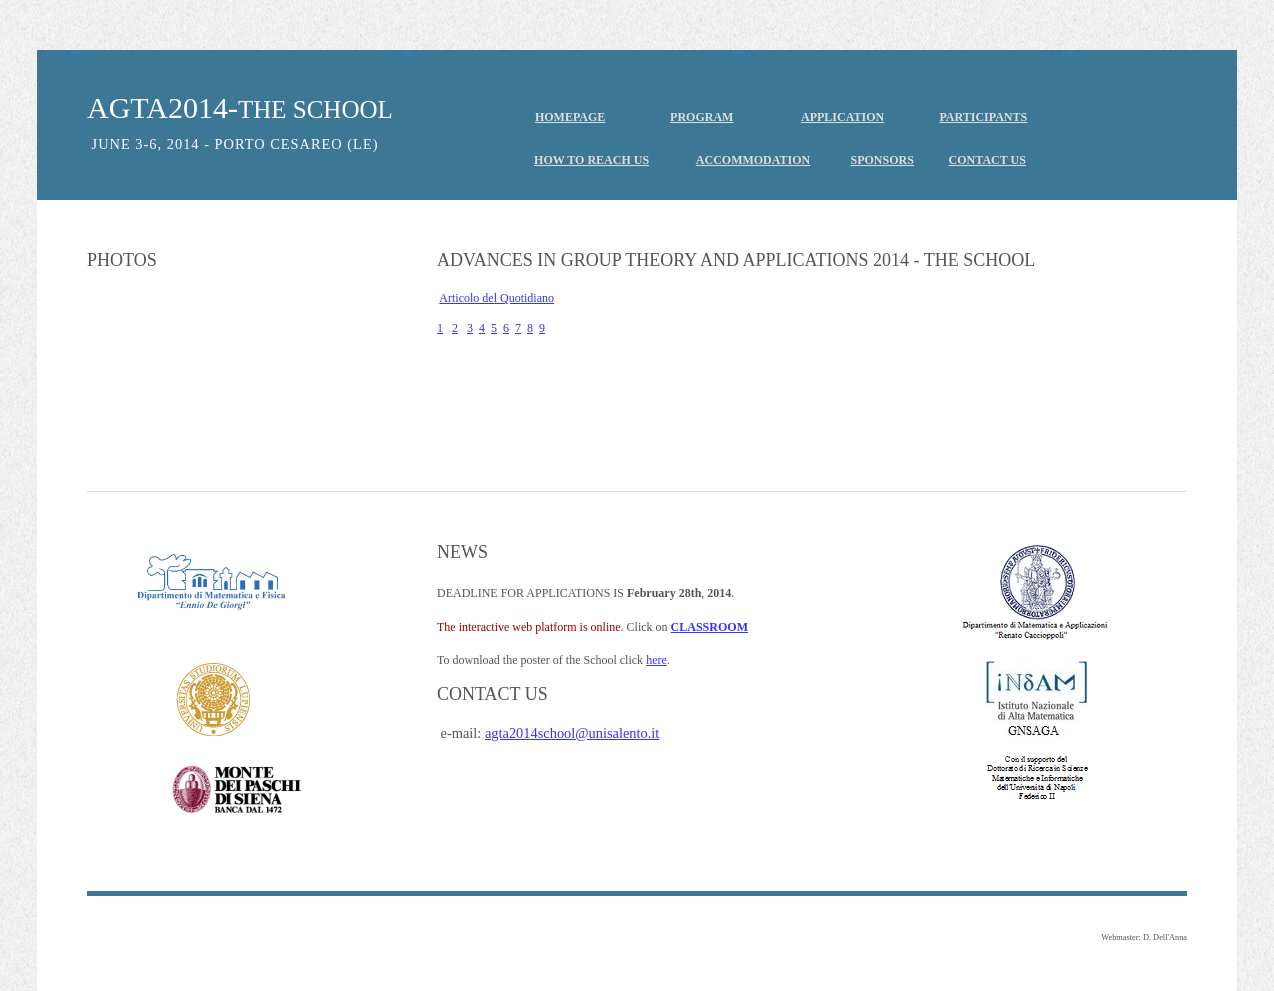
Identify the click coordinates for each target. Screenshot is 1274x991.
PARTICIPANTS (983, 117)
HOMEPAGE (570, 117)
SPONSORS (882, 160)
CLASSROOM (709, 627)
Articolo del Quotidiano (496, 298)
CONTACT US (987, 160)
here (656, 660)
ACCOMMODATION (753, 160)
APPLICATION (842, 117)
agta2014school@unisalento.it (572, 733)
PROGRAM (701, 117)
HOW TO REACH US (591, 160)
